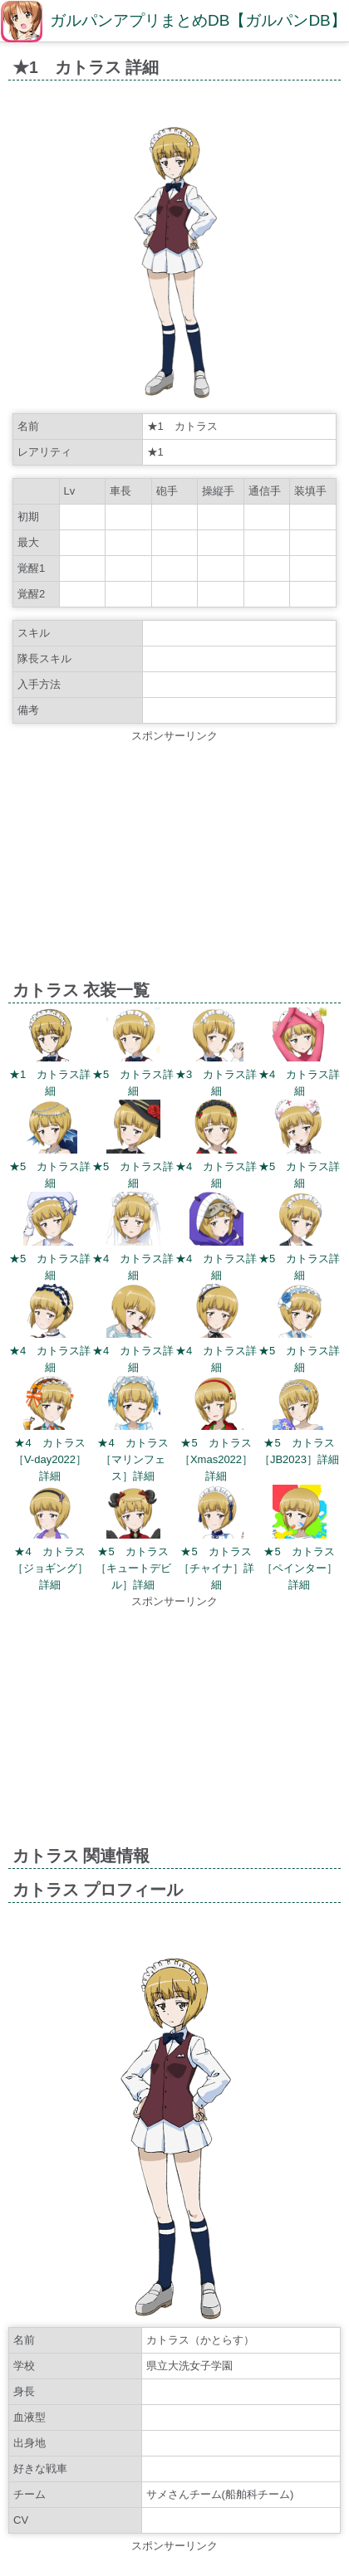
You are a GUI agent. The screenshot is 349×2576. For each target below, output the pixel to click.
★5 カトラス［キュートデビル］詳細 (133, 1568)
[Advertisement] (174, 860)
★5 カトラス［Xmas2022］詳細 (216, 1459)
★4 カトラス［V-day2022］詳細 (49, 1459)
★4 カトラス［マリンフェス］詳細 (132, 1459)
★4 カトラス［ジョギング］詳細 (50, 1568)
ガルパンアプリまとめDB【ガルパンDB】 (198, 20)
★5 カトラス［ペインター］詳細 (299, 1568)
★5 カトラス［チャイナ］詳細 (216, 1568)
